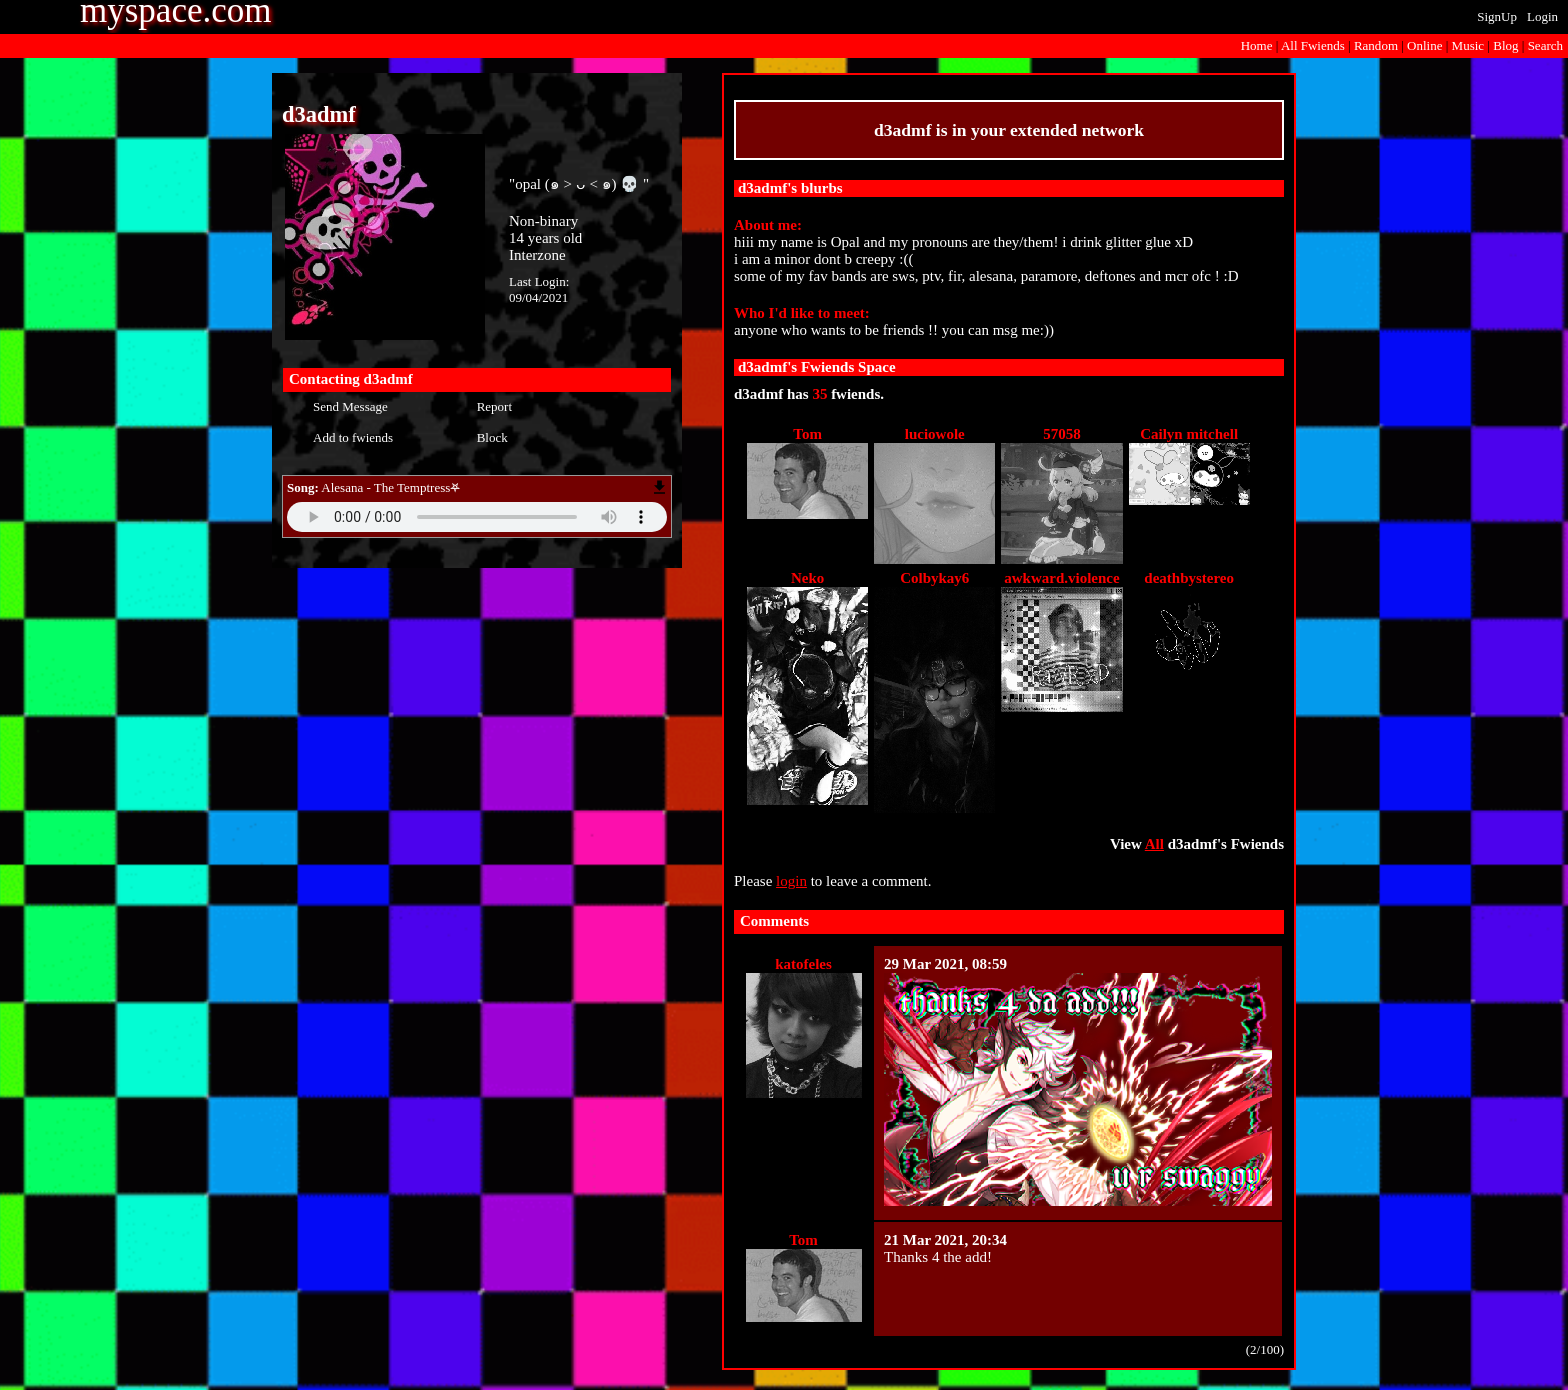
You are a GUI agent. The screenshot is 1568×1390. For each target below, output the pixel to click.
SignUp (1497, 16)
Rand (1376, 45)
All (1313, 45)
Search (1545, 45)
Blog (1505, 45)
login (791, 881)
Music (1468, 45)
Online (1424, 45)
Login (1542, 16)
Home (1257, 45)
